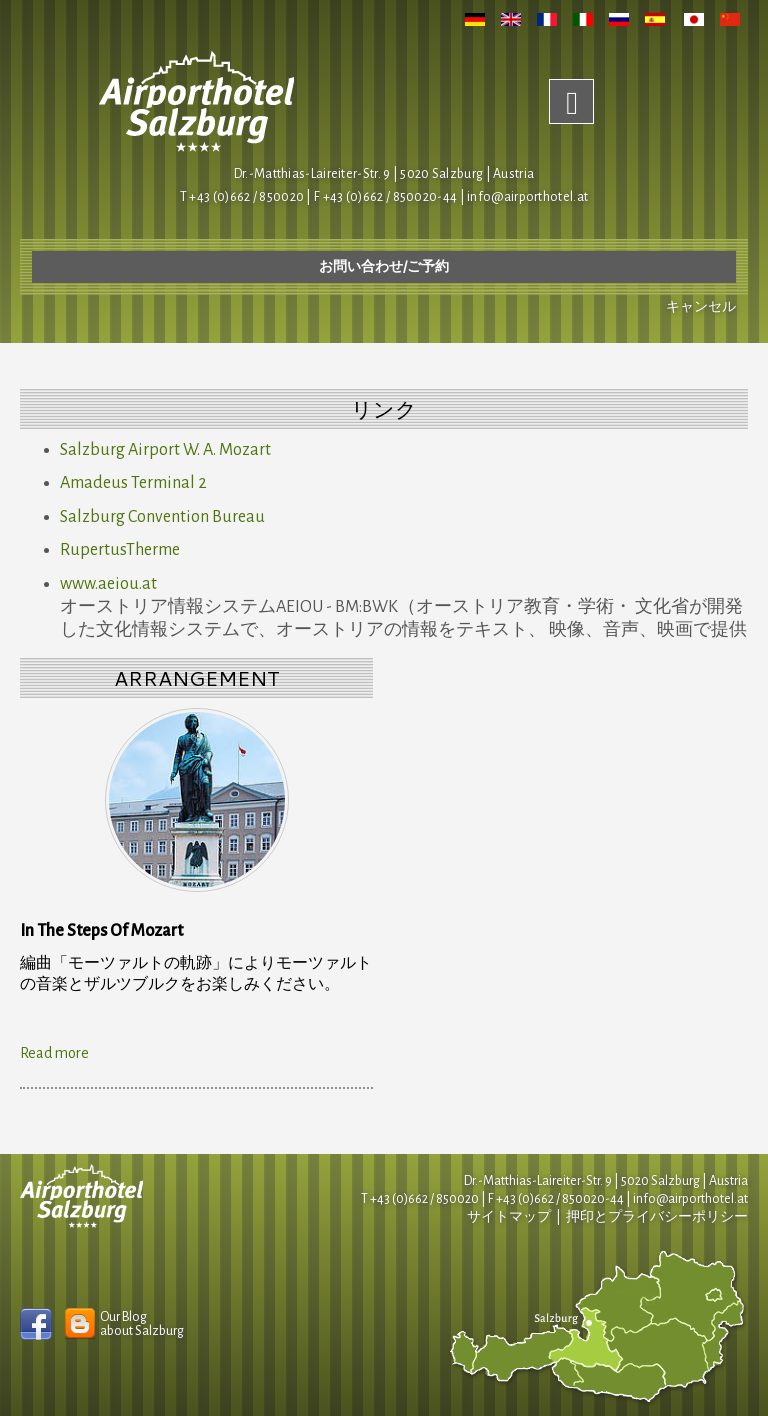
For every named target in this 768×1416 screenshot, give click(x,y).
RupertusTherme (120, 550)
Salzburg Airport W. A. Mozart (165, 450)
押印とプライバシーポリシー (657, 1217)
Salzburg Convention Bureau (162, 517)
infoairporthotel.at (527, 197)
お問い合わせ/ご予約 (384, 267)
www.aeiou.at (108, 584)
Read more (54, 1053)
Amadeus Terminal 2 (133, 483)
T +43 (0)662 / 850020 (242, 197)
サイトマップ (509, 1217)
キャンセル (701, 307)
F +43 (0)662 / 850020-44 (556, 1199)
